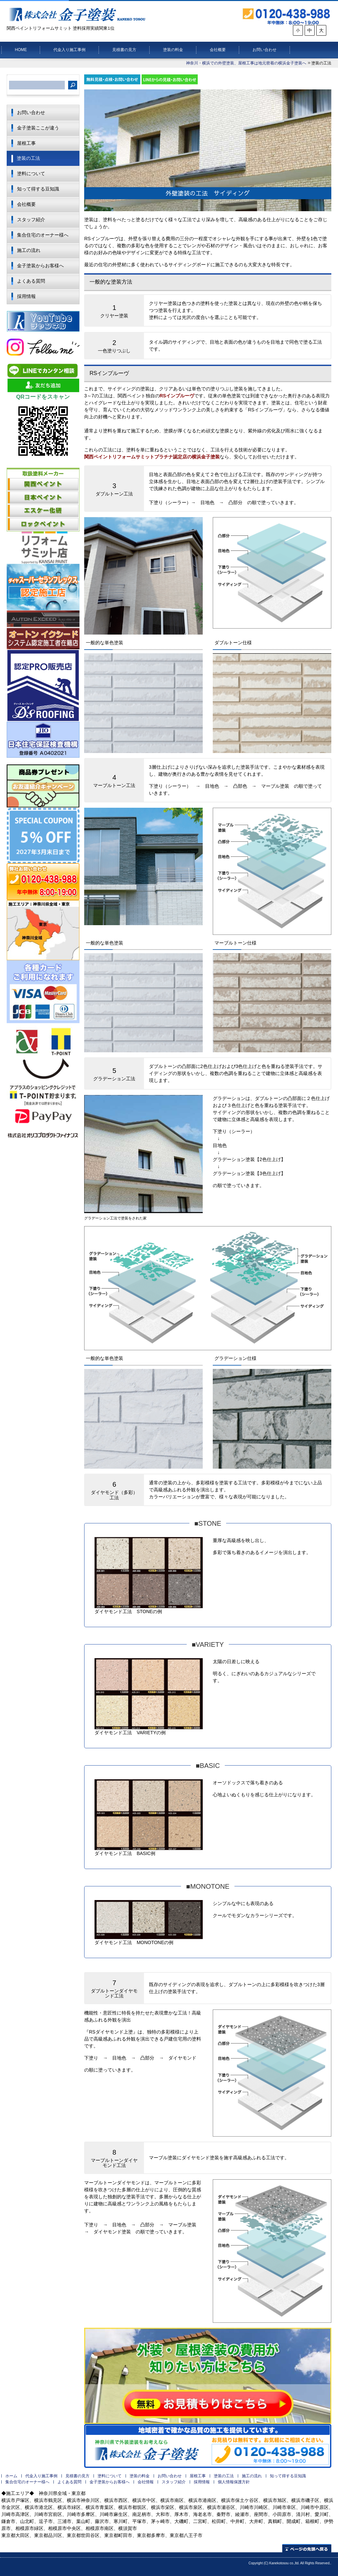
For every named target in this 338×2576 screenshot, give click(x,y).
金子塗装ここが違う (38, 127)
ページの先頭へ (306, 2548)
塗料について (31, 173)
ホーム (11, 2476)
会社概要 (218, 49)
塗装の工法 (28, 158)
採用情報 (26, 296)
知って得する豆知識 (38, 189)
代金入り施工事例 (69, 49)
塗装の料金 (173, 49)
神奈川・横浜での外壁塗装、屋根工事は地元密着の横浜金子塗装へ (246, 63)
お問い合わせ (264, 49)
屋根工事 (26, 143)
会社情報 (146, 2482)
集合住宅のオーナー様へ (42, 235)
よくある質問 (31, 281)
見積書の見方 (124, 49)
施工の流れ (28, 250)
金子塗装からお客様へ (40, 265)
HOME (21, 49)
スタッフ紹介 (31, 219)
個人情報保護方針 (234, 2482)
